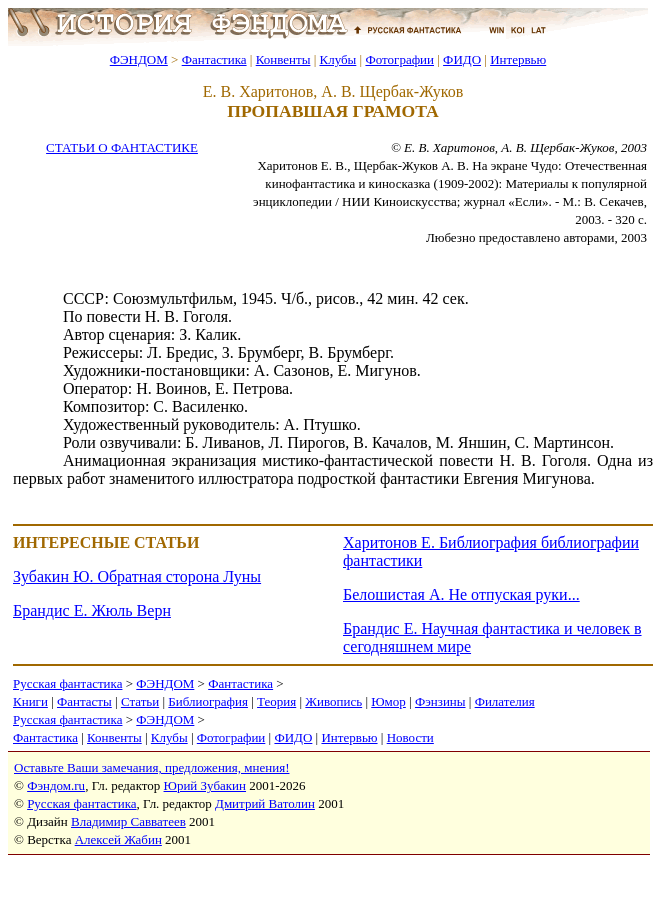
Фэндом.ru (56, 785)
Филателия (505, 701)
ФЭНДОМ (139, 59)
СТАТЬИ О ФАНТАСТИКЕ (122, 147)
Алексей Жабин (118, 839)
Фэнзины (440, 701)
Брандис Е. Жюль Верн (92, 610)
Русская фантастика (67, 683)
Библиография (208, 701)
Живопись (333, 701)
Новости (410, 737)
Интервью (518, 59)
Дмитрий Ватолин (265, 803)
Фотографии (399, 59)
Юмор (388, 701)
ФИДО (462, 59)
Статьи (140, 701)
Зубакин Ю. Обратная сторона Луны (137, 576)
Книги (30, 701)
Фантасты (84, 701)
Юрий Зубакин (205, 785)
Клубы (337, 59)
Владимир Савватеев (128, 821)
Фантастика (214, 59)
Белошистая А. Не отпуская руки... (461, 594)
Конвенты (283, 59)
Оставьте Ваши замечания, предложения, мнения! (151, 767)
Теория (276, 701)
